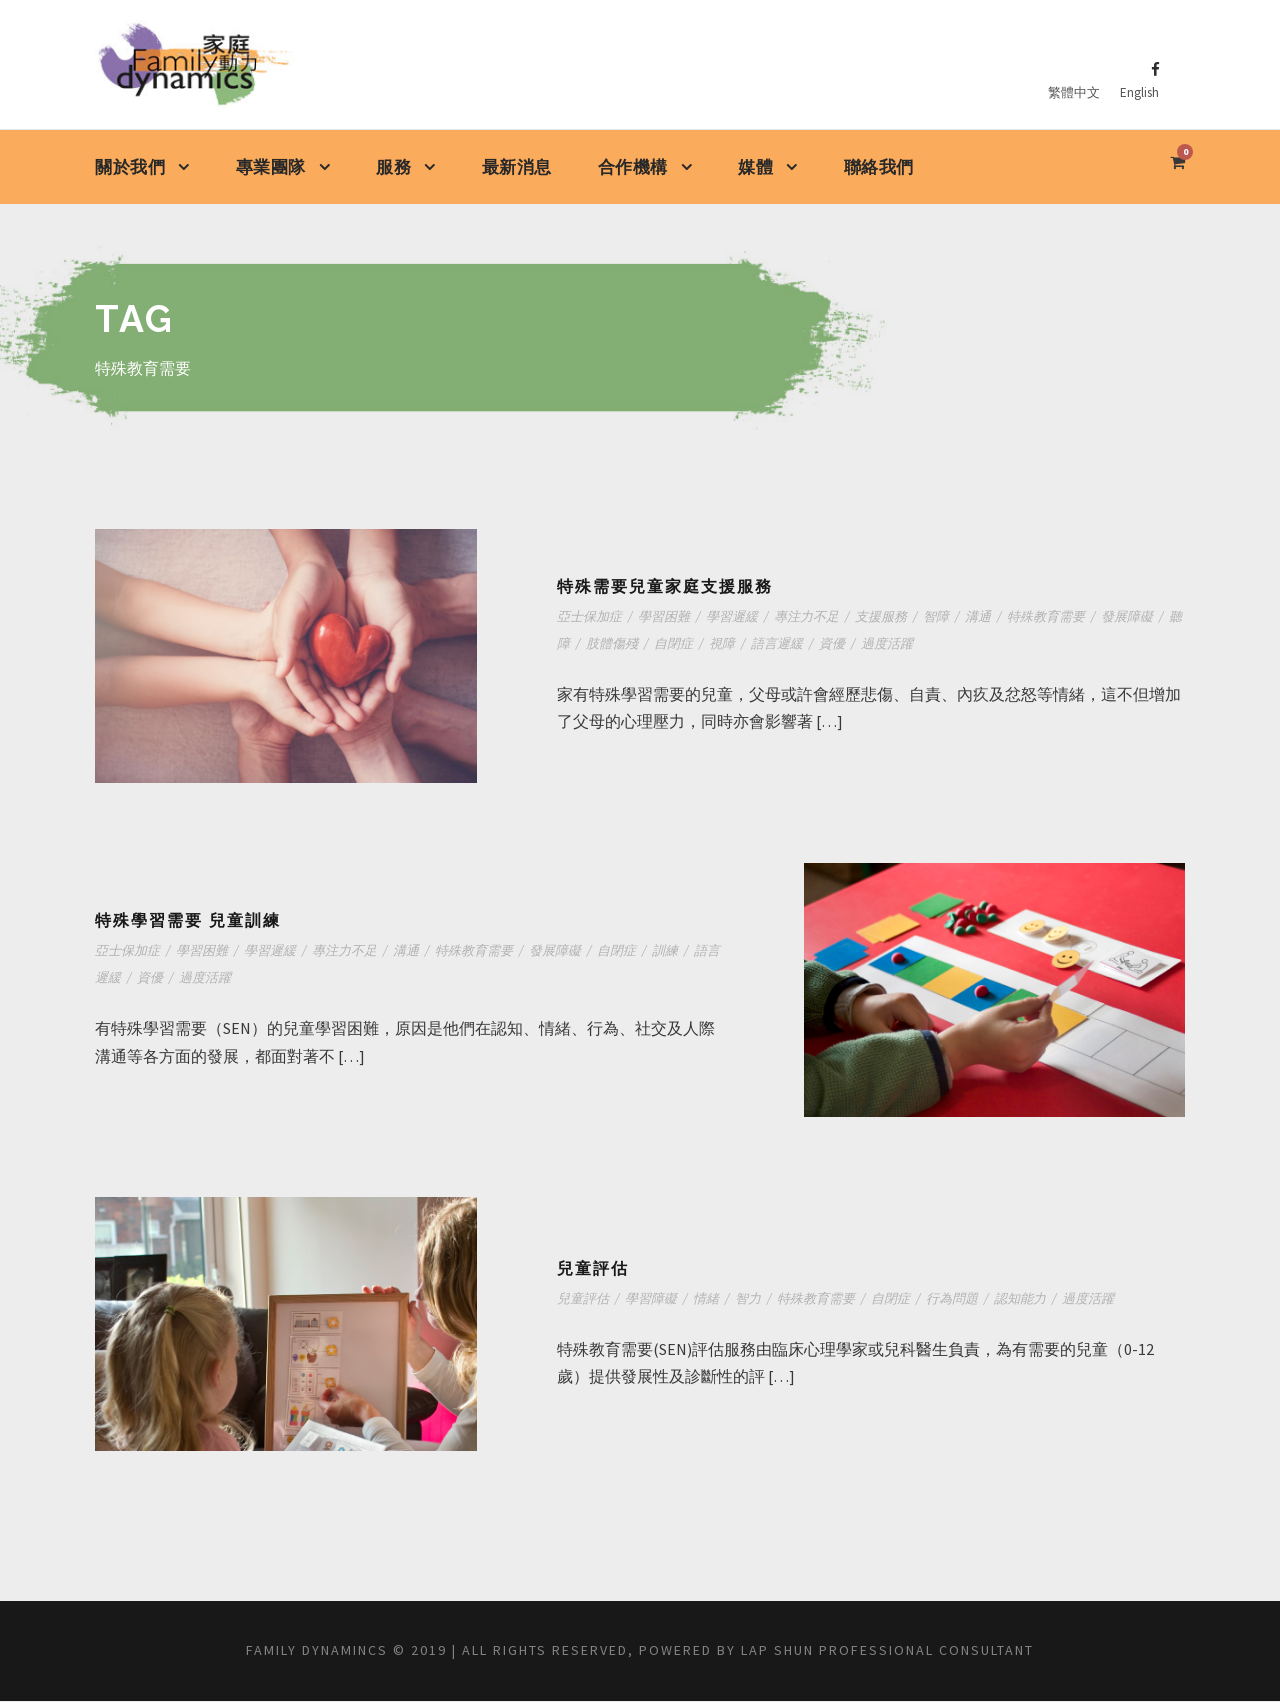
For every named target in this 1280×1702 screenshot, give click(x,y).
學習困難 (664, 617)
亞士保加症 (589, 617)
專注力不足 (808, 617)
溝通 (983, 617)
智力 (750, 1299)
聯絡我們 (879, 166)
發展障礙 (1134, 617)
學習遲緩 (733, 617)
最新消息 (517, 166)
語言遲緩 (793, 644)
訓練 (672, 951)
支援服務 (884, 617)
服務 (393, 167)
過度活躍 (905, 644)
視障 (737, 644)
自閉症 (687, 644)
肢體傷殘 (625, 644)
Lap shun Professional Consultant (930, 1651)
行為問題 (957, 1299)
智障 (940, 617)
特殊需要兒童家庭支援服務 (665, 587)
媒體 (755, 167)
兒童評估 (593, 1269)
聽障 (570, 644)
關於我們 (130, 167)
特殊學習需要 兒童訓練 (188, 921)
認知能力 (1026, 1299)
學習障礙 (651, 1299)
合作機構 (633, 167)
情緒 (707, 1299)
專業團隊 (271, 167)
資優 (849, 644)
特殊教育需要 (1052, 617)
